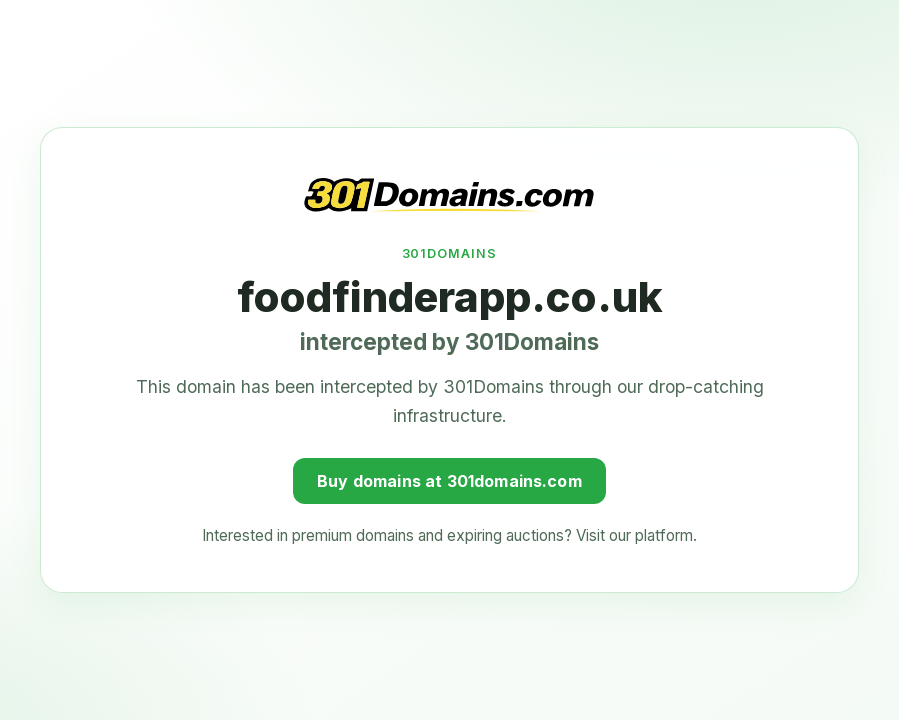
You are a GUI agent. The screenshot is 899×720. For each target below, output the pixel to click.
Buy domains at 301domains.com (449, 472)
